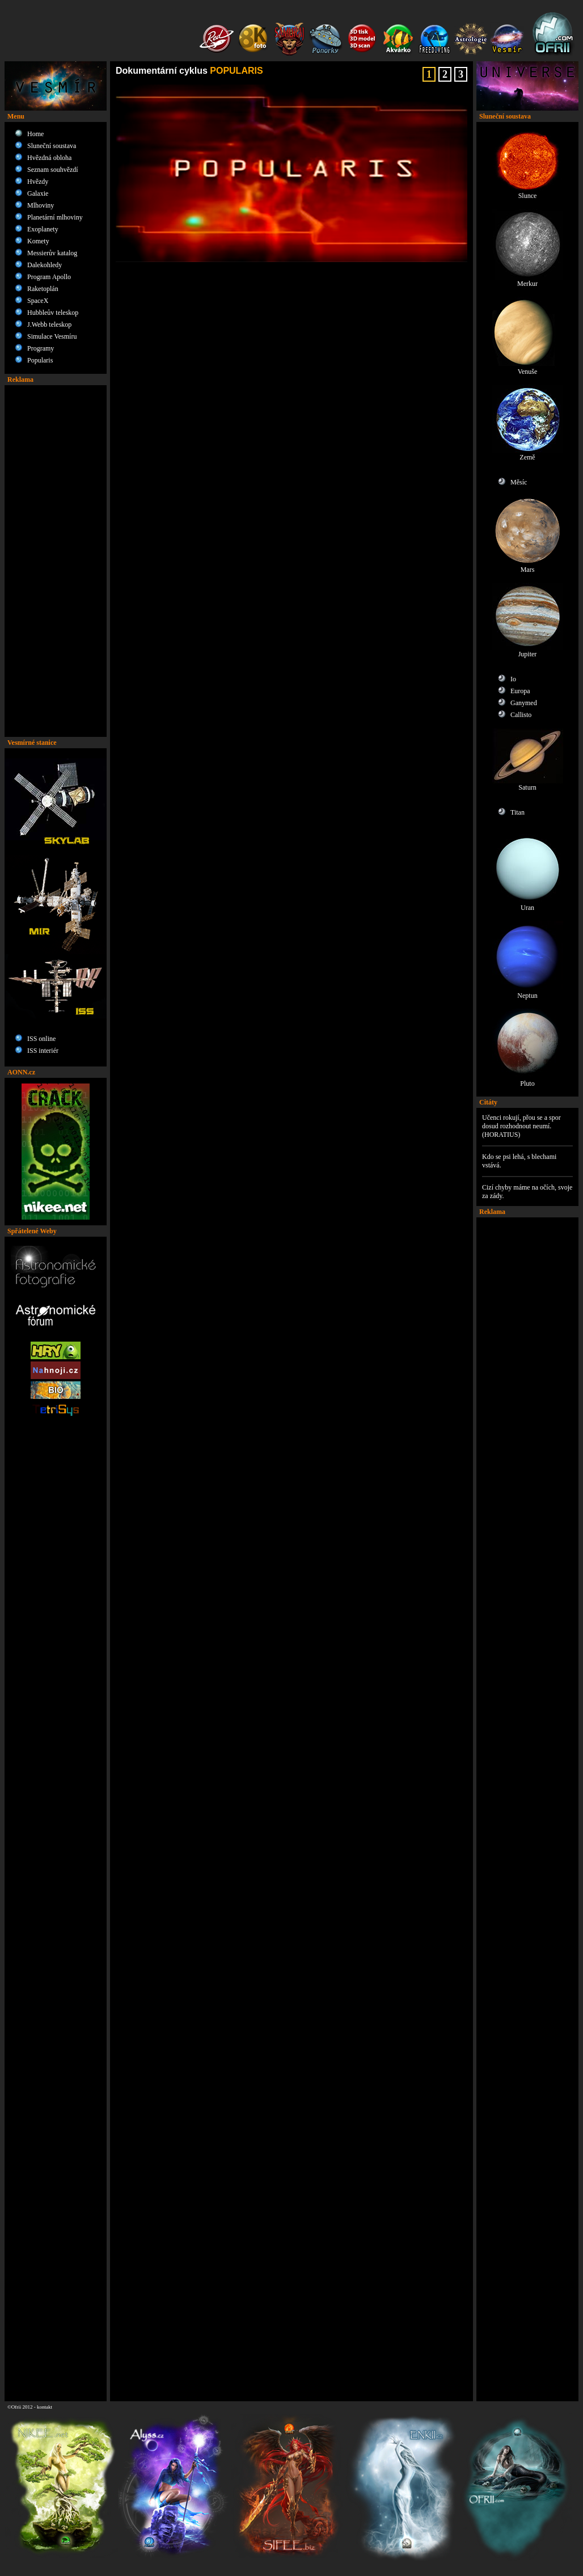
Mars (527, 566)
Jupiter (527, 651)
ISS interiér (42, 1051)
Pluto (527, 1080)
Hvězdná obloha (49, 158)
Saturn (527, 784)
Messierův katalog (52, 253)
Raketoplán (42, 289)
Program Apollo (49, 277)
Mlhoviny (40, 205)
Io (513, 679)
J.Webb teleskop (49, 324)
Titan (517, 812)
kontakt (44, 2407)
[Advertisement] (55, 561)
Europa (520, 691)
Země (527, 454)
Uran (527, 904)
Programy (40, 348)
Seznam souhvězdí (52, 170)
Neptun (527, 992)
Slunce (527, 192)
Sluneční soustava (51, 146)
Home (35, 134)
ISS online (41, 1039)
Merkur (527, 280)
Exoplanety (42, 229)
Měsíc (518, 482)
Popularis (40, 360)
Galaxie (37, 193)
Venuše (527, 368)
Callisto (520, 715)
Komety (38, 241)
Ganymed (523, 703)
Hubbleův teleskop (52, 313)
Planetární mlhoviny (55, 217)
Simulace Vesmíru (52, 336)
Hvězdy (37, 181)
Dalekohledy (44, 265)
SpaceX (37, 301)
